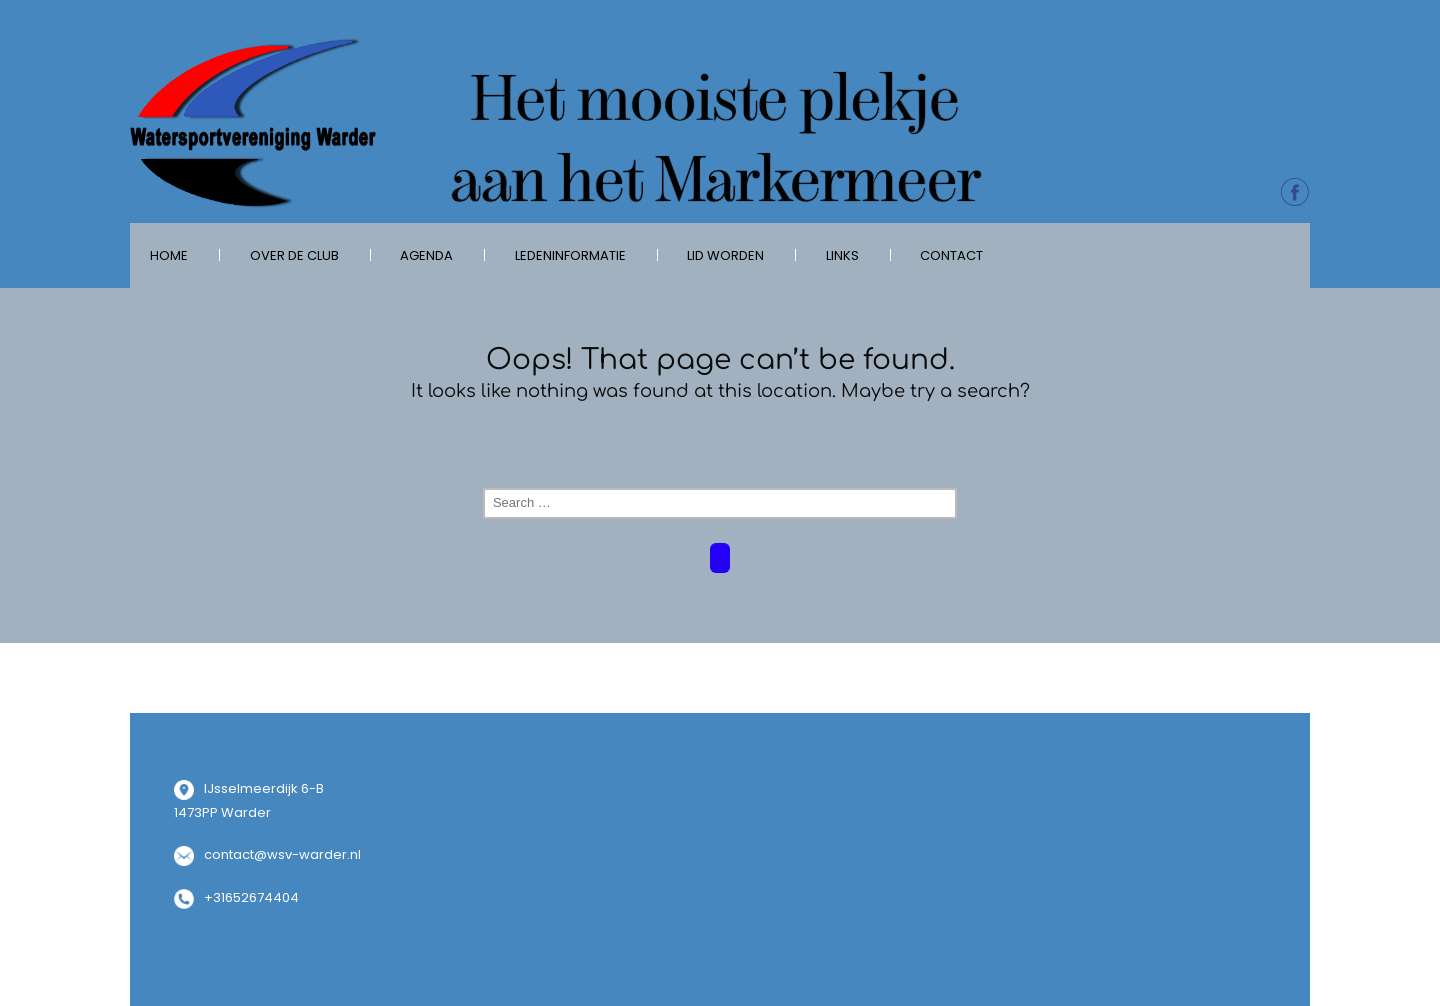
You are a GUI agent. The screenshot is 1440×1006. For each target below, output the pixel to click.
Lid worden (725, 255)
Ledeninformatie (570, 255)
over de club (294, 255)
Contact (951, 255)
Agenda (426, 255)
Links (842, 255)
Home (169, 255)
